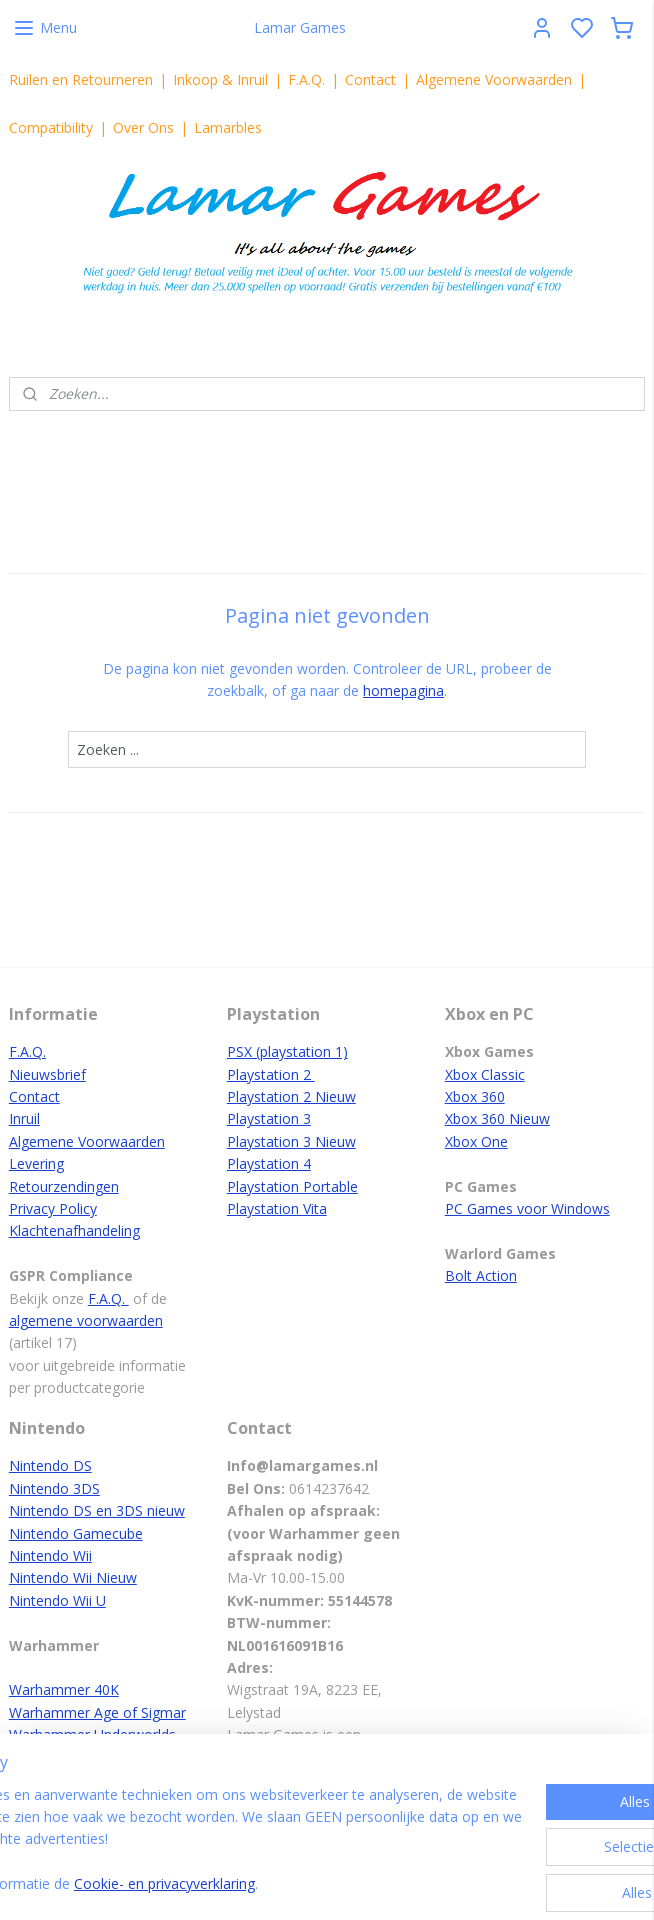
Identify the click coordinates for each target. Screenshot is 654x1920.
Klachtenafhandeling (74, 1230)
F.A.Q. (306, 79)
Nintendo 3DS (54, 1488)
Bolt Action (481, 1275)
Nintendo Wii (50, 1555)
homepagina (403, 691)
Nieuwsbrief (47, 1074)
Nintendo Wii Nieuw (73, 1577)
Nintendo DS (50, 1465)
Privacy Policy (53, 1208)
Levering (36, 1163)
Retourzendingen (64, 1186)
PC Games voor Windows (527, 1208)
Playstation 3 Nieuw (291, 1141)
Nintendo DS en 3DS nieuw (97, 1510)
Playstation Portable (292, 1186)
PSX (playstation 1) (287, 1051)
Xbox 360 (475, 1096)
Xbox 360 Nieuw (497, 1118)
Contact (370, 79)
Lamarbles (228, 127)
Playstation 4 (269, 1163)
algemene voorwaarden (86, 1320)
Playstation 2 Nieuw (291, 1096)
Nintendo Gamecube (76, 1533)
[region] (195, 1818)
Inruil (24, 1118)
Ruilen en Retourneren (81, 79)
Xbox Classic (485, 1074)
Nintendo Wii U (57, 1600)
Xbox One (476, 1141)
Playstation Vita (277, 1208)
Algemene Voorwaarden (494, 79)
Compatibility (51, 127)
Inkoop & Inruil (220, 79)
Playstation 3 (269, 1118)
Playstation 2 (271, 1074)
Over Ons (143, 127)
